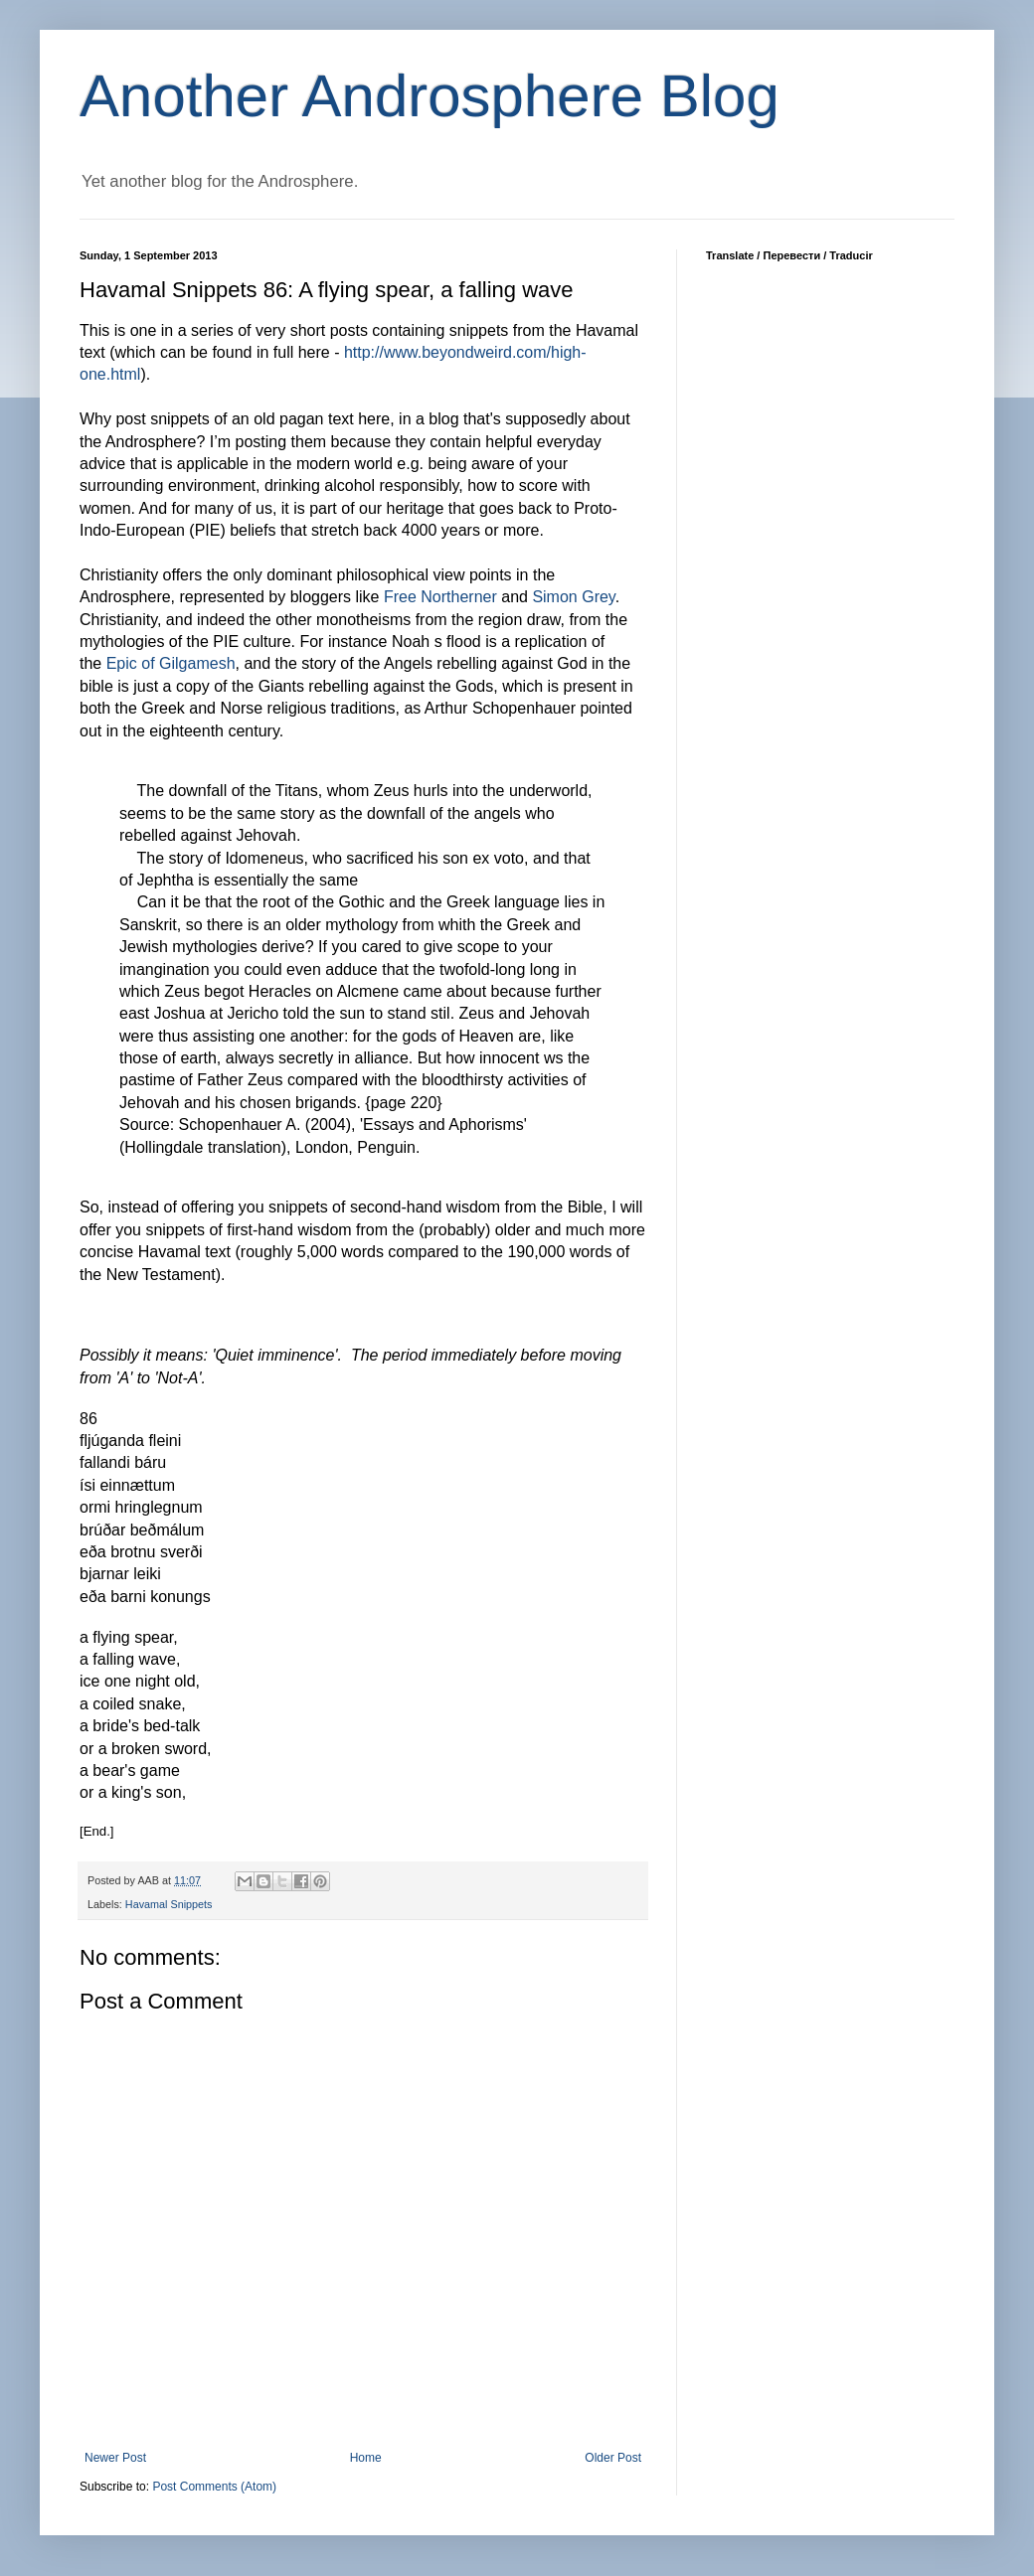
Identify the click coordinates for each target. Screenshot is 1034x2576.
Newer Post (115, 2458)
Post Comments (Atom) (214, 2487)
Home (366, 2458)
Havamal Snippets (169, 1904)
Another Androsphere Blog (429, 96)
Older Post (613, 2458)
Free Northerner (440, 596)
